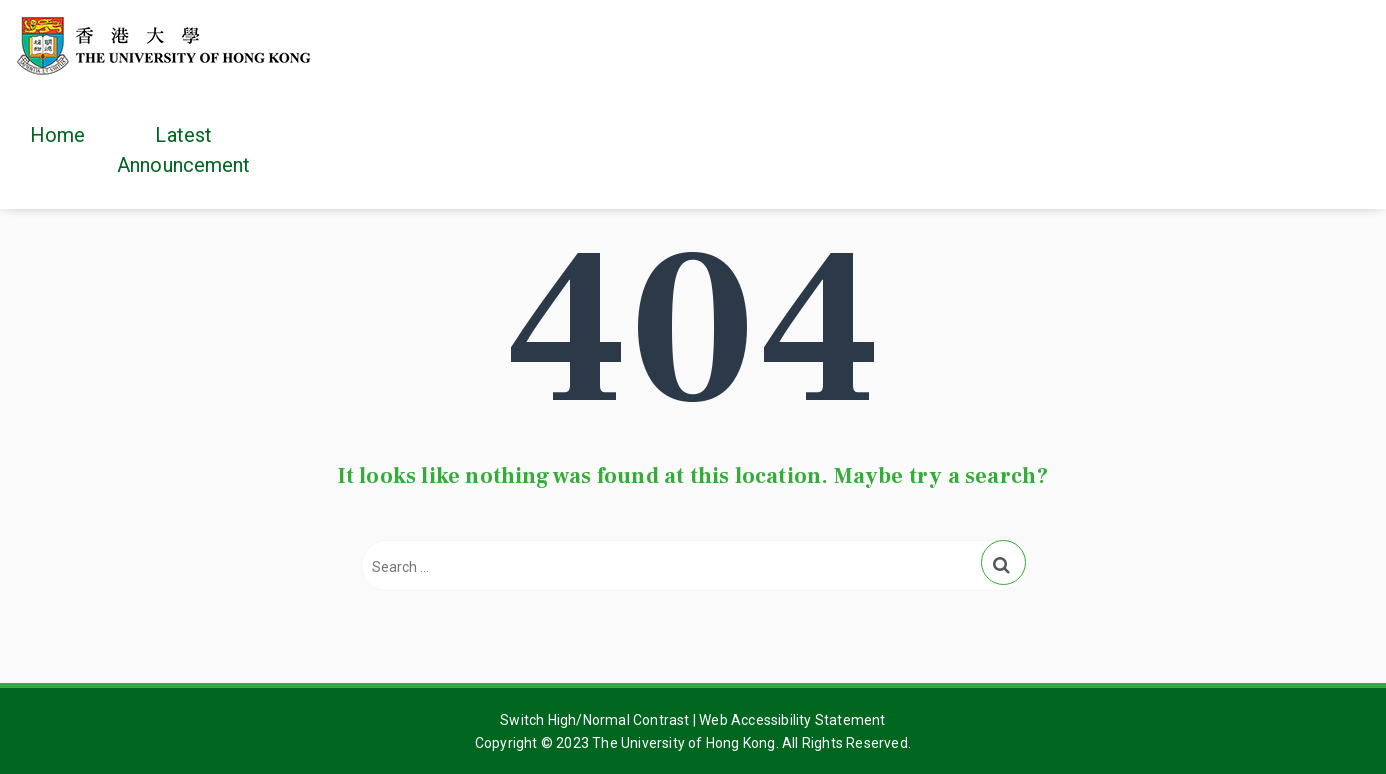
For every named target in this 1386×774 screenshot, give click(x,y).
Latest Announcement (183, 150)
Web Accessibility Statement (792, 720)
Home (57, 135)
